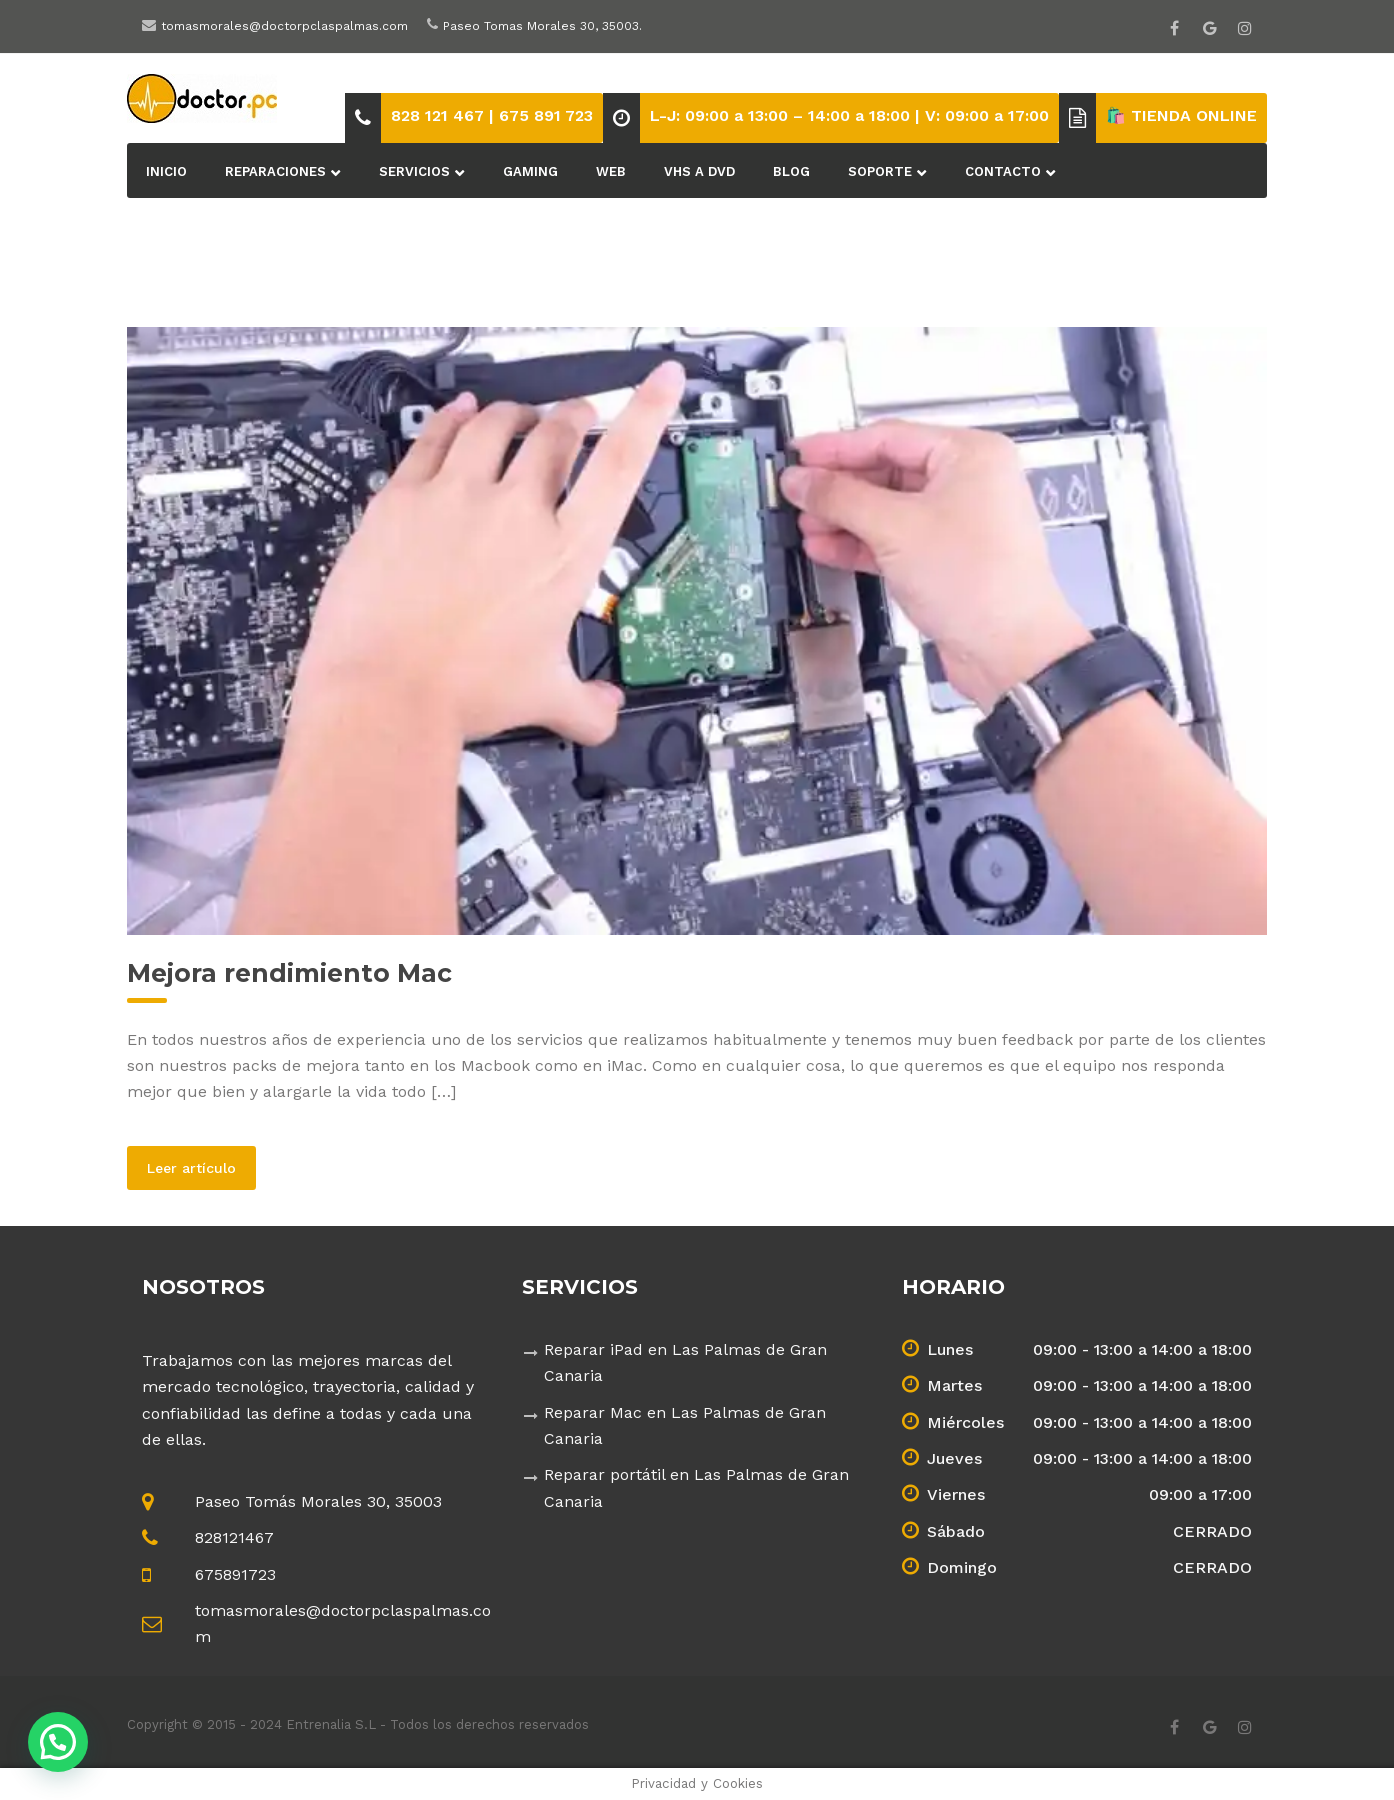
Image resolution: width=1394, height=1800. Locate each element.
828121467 (234, 1537)
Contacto (1003, 171)
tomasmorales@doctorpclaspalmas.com (284, 26)
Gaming (530, 171)
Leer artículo (201, 1167)
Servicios (414, 171)
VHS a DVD (699, 171)
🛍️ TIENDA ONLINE (1181, 115)
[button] (58, 1742)
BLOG (791, 171)
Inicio (166, 171)
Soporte (880, 171)
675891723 (235, 1574)
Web (611, 171)
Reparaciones (275, 171)
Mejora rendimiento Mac (289, 973)
